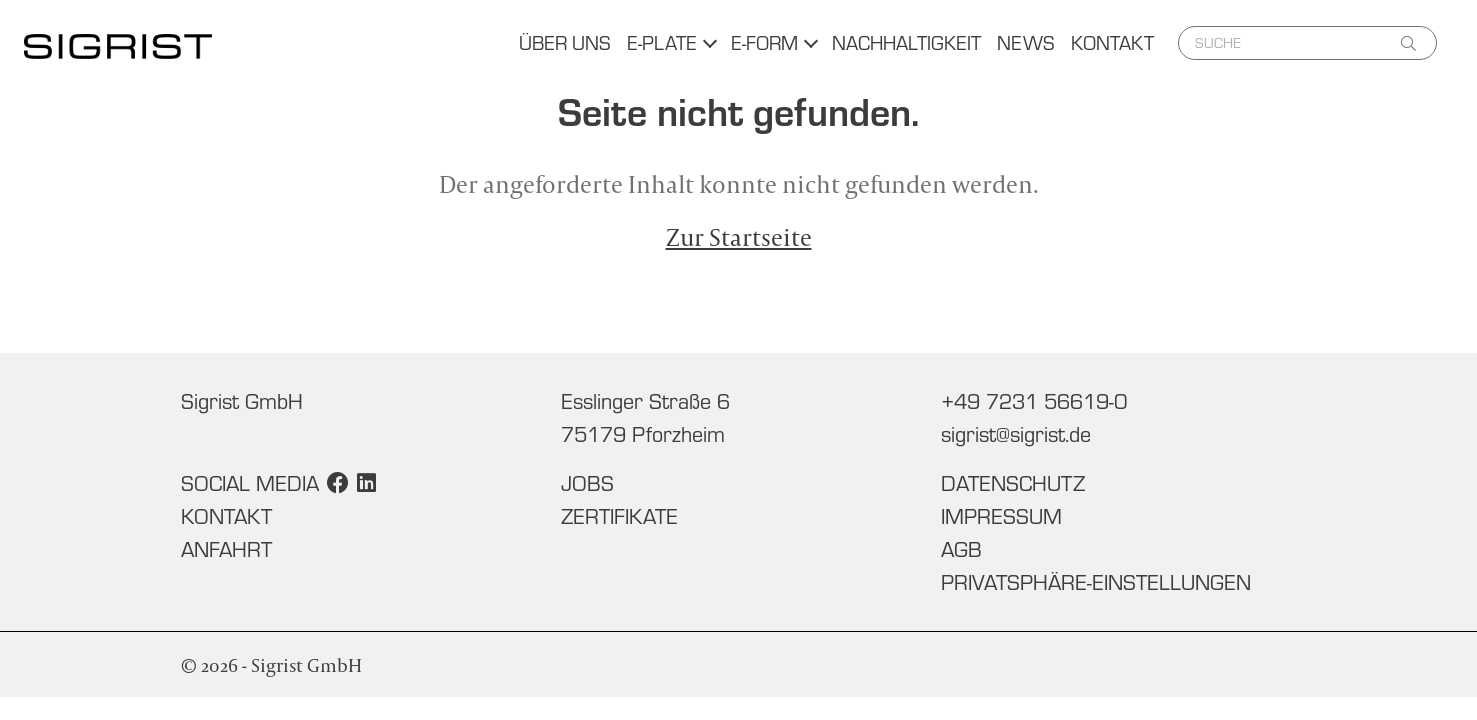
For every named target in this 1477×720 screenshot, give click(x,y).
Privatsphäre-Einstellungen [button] (1096, 582)
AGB (961, 549)
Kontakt (1112, 42)
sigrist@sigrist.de (1016, 434)
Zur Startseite (739, 237)
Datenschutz (1013, 483)
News (1026, 42)
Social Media (250, 483)
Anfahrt (226, 549)
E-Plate (662, 42)
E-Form (764, 42)
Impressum (1001, 516)
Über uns (565, 42)
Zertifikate (619, 516)
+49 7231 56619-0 (1034, 401)
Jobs (587, 483)
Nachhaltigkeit (906, 42)
